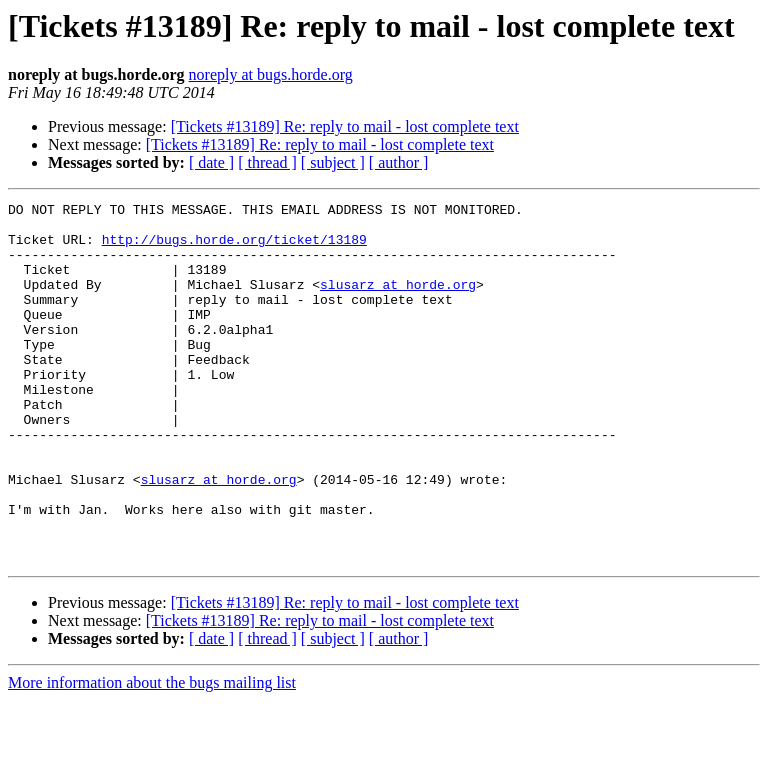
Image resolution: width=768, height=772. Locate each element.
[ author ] (399, 162)
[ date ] (211, 162)
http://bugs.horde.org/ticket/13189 (234, 248)
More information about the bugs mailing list (152, 754)
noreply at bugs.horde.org (271, 74)
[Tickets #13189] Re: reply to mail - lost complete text (345, 126)
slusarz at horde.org (398, 302)
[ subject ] (333, 162)
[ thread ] (267, 162)
